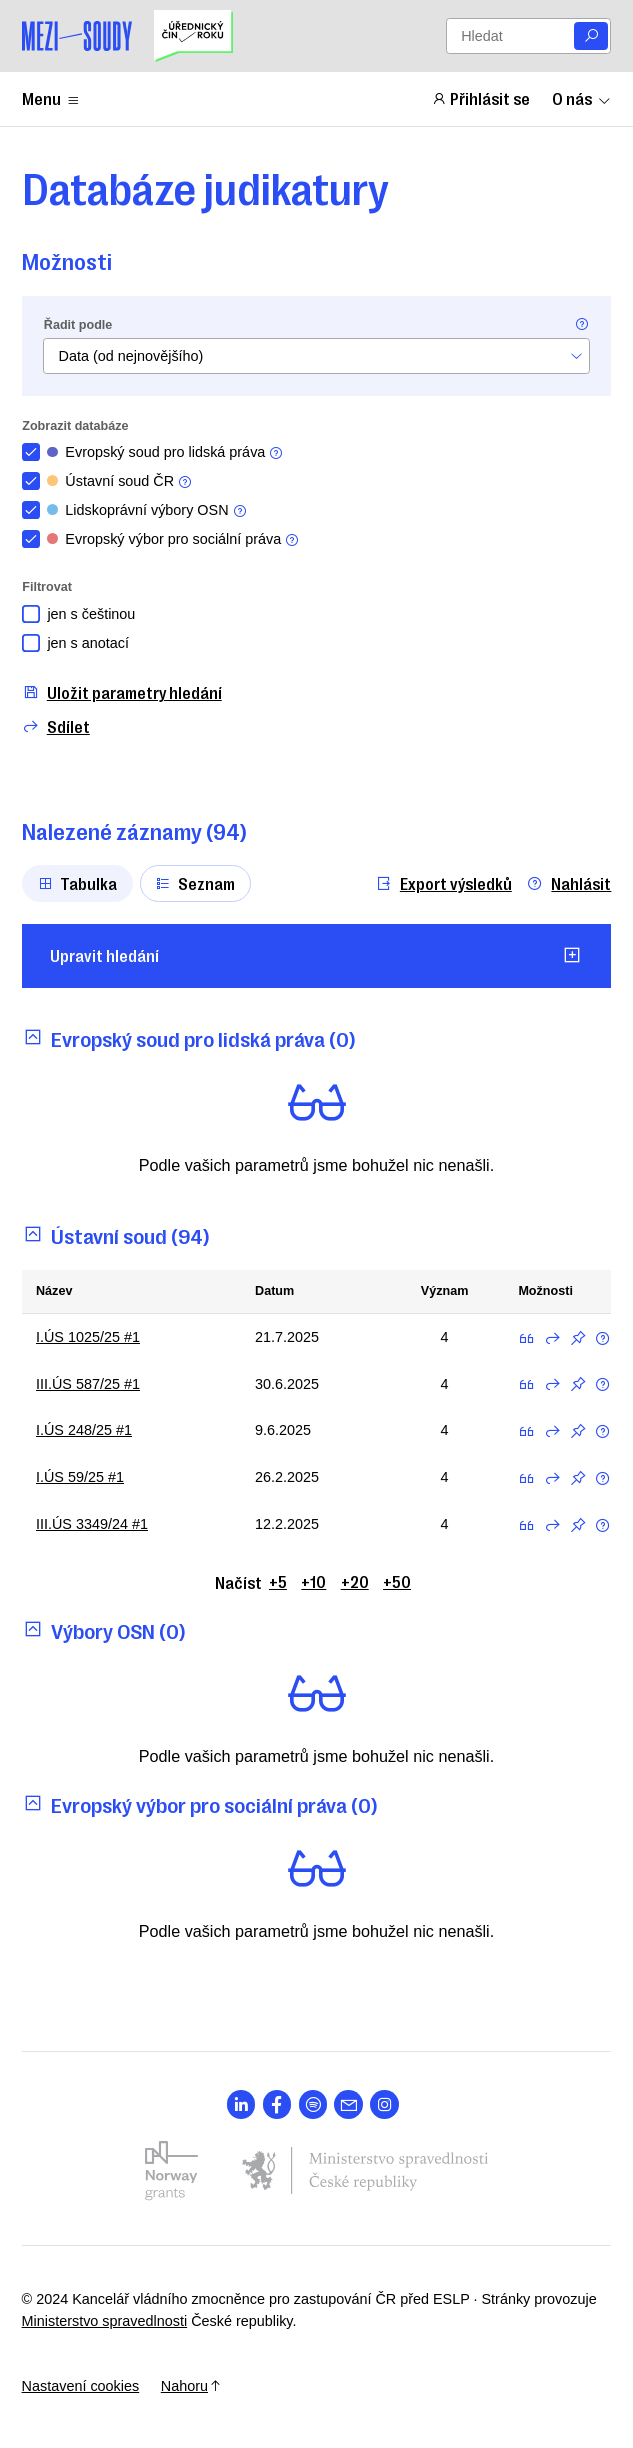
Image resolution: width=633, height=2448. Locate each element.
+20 (355, 1581)
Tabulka (77, 883)
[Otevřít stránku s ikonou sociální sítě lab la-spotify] (313, 2104)
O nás (582, 98)
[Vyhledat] (591, 36)
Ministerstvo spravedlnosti (105, 2321)
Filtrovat (47, 587)
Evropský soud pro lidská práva (166, 452)
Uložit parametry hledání (122, 692)
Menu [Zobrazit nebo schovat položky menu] (51, 98)
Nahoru (191, 2386)
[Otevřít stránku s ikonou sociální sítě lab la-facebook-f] (277, 2104)
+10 (313, 1581)
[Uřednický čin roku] (193, 36)
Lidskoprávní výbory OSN (147, 510)
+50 (397, 1581)
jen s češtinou (91, 614)
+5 (278, 1581)
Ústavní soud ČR (120, 481)
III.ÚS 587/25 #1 (88, 1384)
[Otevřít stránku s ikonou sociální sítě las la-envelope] (348, 2104)
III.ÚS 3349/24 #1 (92, 1524)
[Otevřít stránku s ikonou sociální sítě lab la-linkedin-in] (241, 2104)
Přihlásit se (481, 98)
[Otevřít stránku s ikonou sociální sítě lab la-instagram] (384, 2104)
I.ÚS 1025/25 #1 (88, 1337)
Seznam (195, 883)
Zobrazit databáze (75, 426)
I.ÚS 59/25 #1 (80, 1477)
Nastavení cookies (81, 2386)
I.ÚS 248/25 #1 (84, 1430)
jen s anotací (88, 643)
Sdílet (56, 726)
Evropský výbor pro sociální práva (174, 539)
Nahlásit (568, 883)
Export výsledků (443, 883)
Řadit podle (77, 325)
